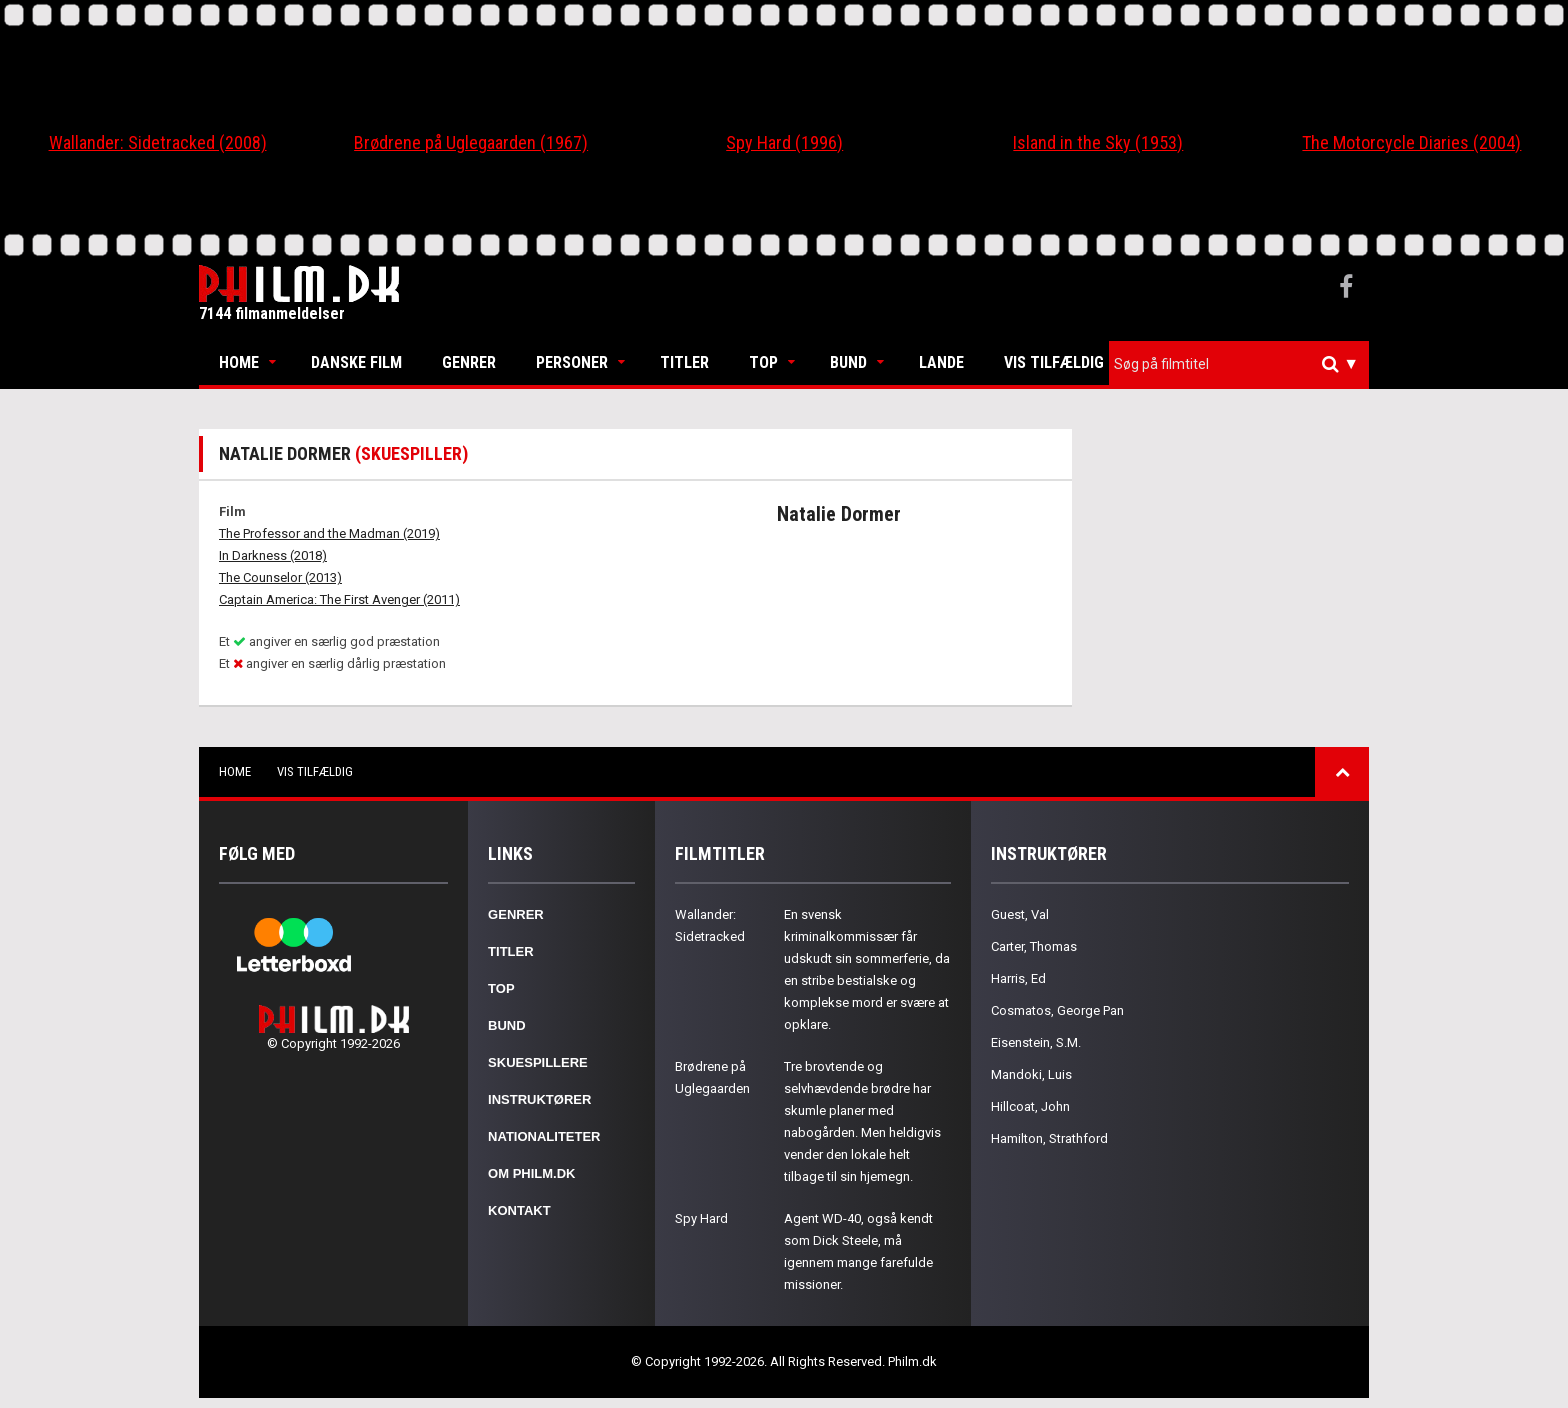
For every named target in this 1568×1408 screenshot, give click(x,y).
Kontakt (519, 1210)
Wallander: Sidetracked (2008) (158, 142)
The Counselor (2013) (280, 577)
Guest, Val (1020, 914)
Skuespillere (538, 1062)
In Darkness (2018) (273, 555)
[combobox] (1239, 364)
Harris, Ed (1018, 978)
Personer (572, 362)
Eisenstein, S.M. (1036, 1042)
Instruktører (539, 1099)
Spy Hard (701, 1218)
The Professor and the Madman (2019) (329, 533)
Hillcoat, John (1030, 1106)
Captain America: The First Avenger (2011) (339, 599)
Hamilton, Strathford (1049, 1138)
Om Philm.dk (531, 1173)
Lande (941, 362)
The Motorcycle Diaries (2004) (1411, 142)
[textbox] (1244, 364)
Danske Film (356, 362)
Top (763, 362)
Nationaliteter (544, 1136)
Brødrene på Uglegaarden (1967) (471, 142)
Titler (684, 362)
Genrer (469, 362)
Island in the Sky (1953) (1098, 142)
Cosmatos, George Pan (1057, 1010)
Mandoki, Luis (1031, 1074)
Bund (848, 362)
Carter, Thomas (1034, 946)
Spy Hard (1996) (784, 142)
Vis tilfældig (1054, 362)
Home (239, 362)
